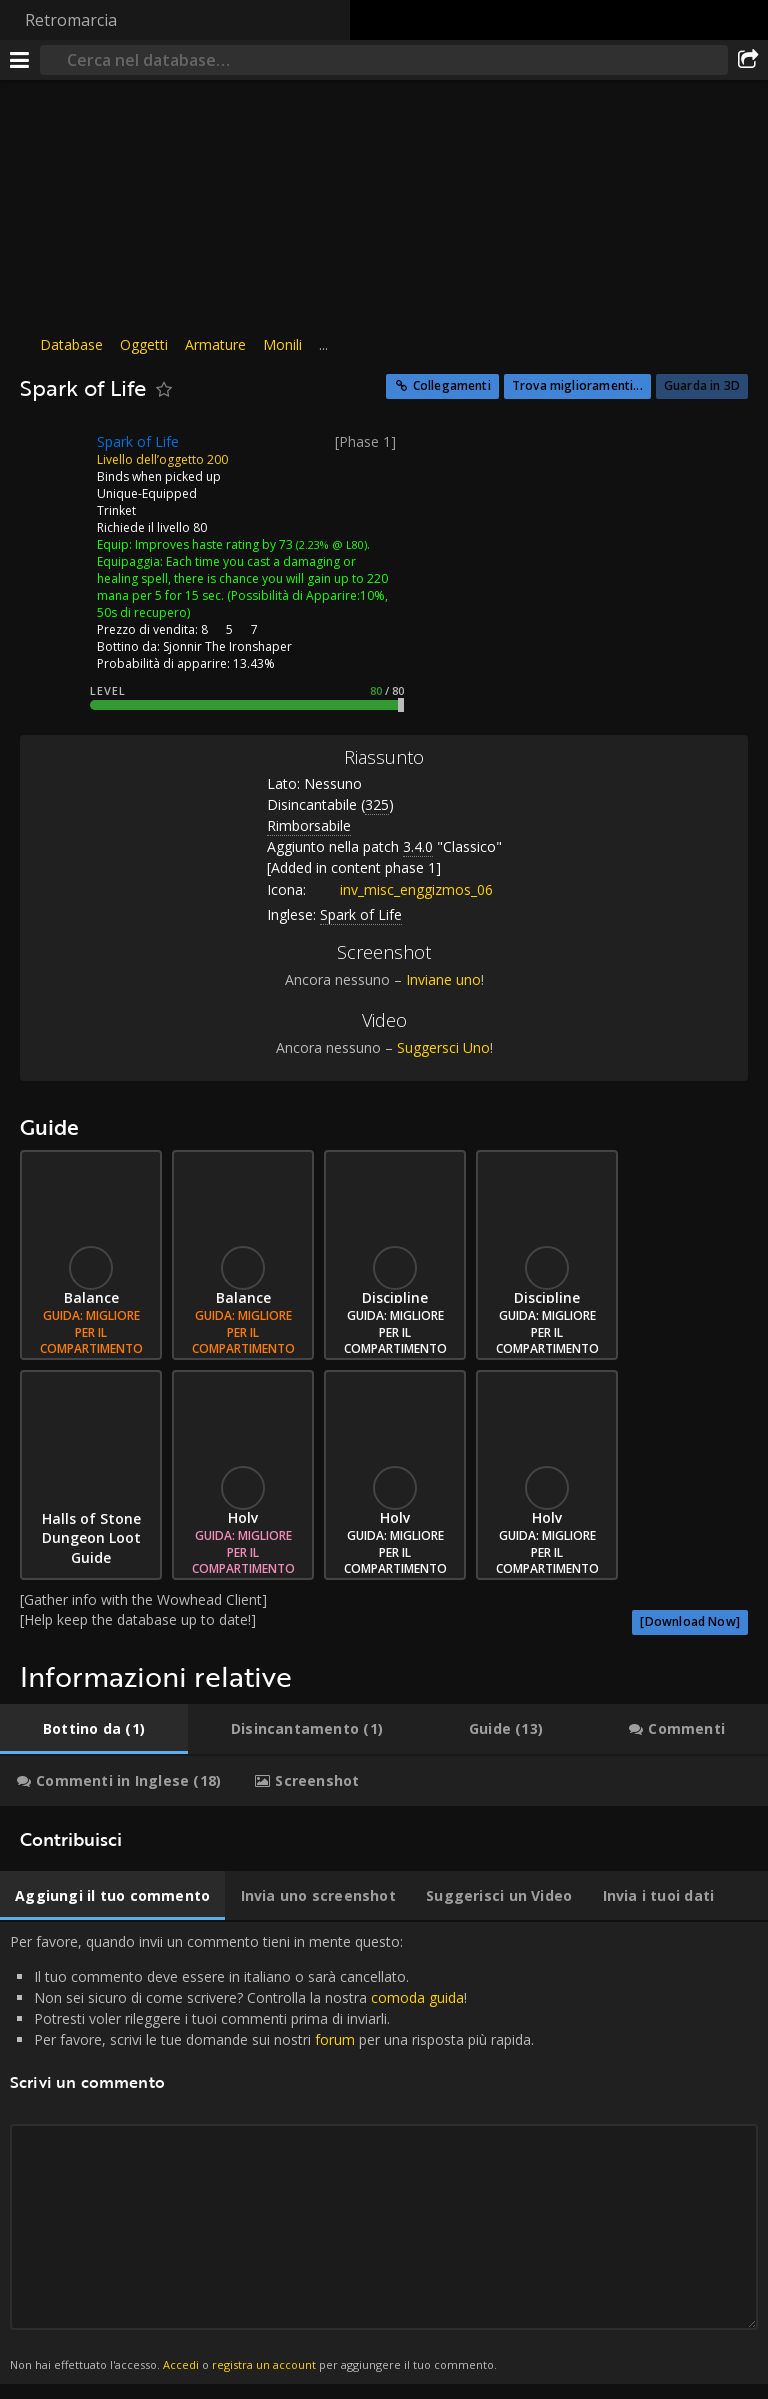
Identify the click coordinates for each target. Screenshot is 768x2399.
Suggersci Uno (443, 1047)
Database (71, 344)
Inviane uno (443, 979)
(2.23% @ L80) (330, 544)
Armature (215, 344)
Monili (282, 344)
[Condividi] (748, 60)
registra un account (264, 2364)
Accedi (181, 2364)
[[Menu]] (20, 60)
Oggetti (144, 344)
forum (335, 2039)
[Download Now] (690, 1621)
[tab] (94, 1729)
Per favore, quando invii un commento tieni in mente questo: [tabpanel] (384, 2153)
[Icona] (54, 457)
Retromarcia (71, 20)
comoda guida (417, 1997)
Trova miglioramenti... (577, 385)
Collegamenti (452, 385)
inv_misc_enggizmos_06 (401, 889)
